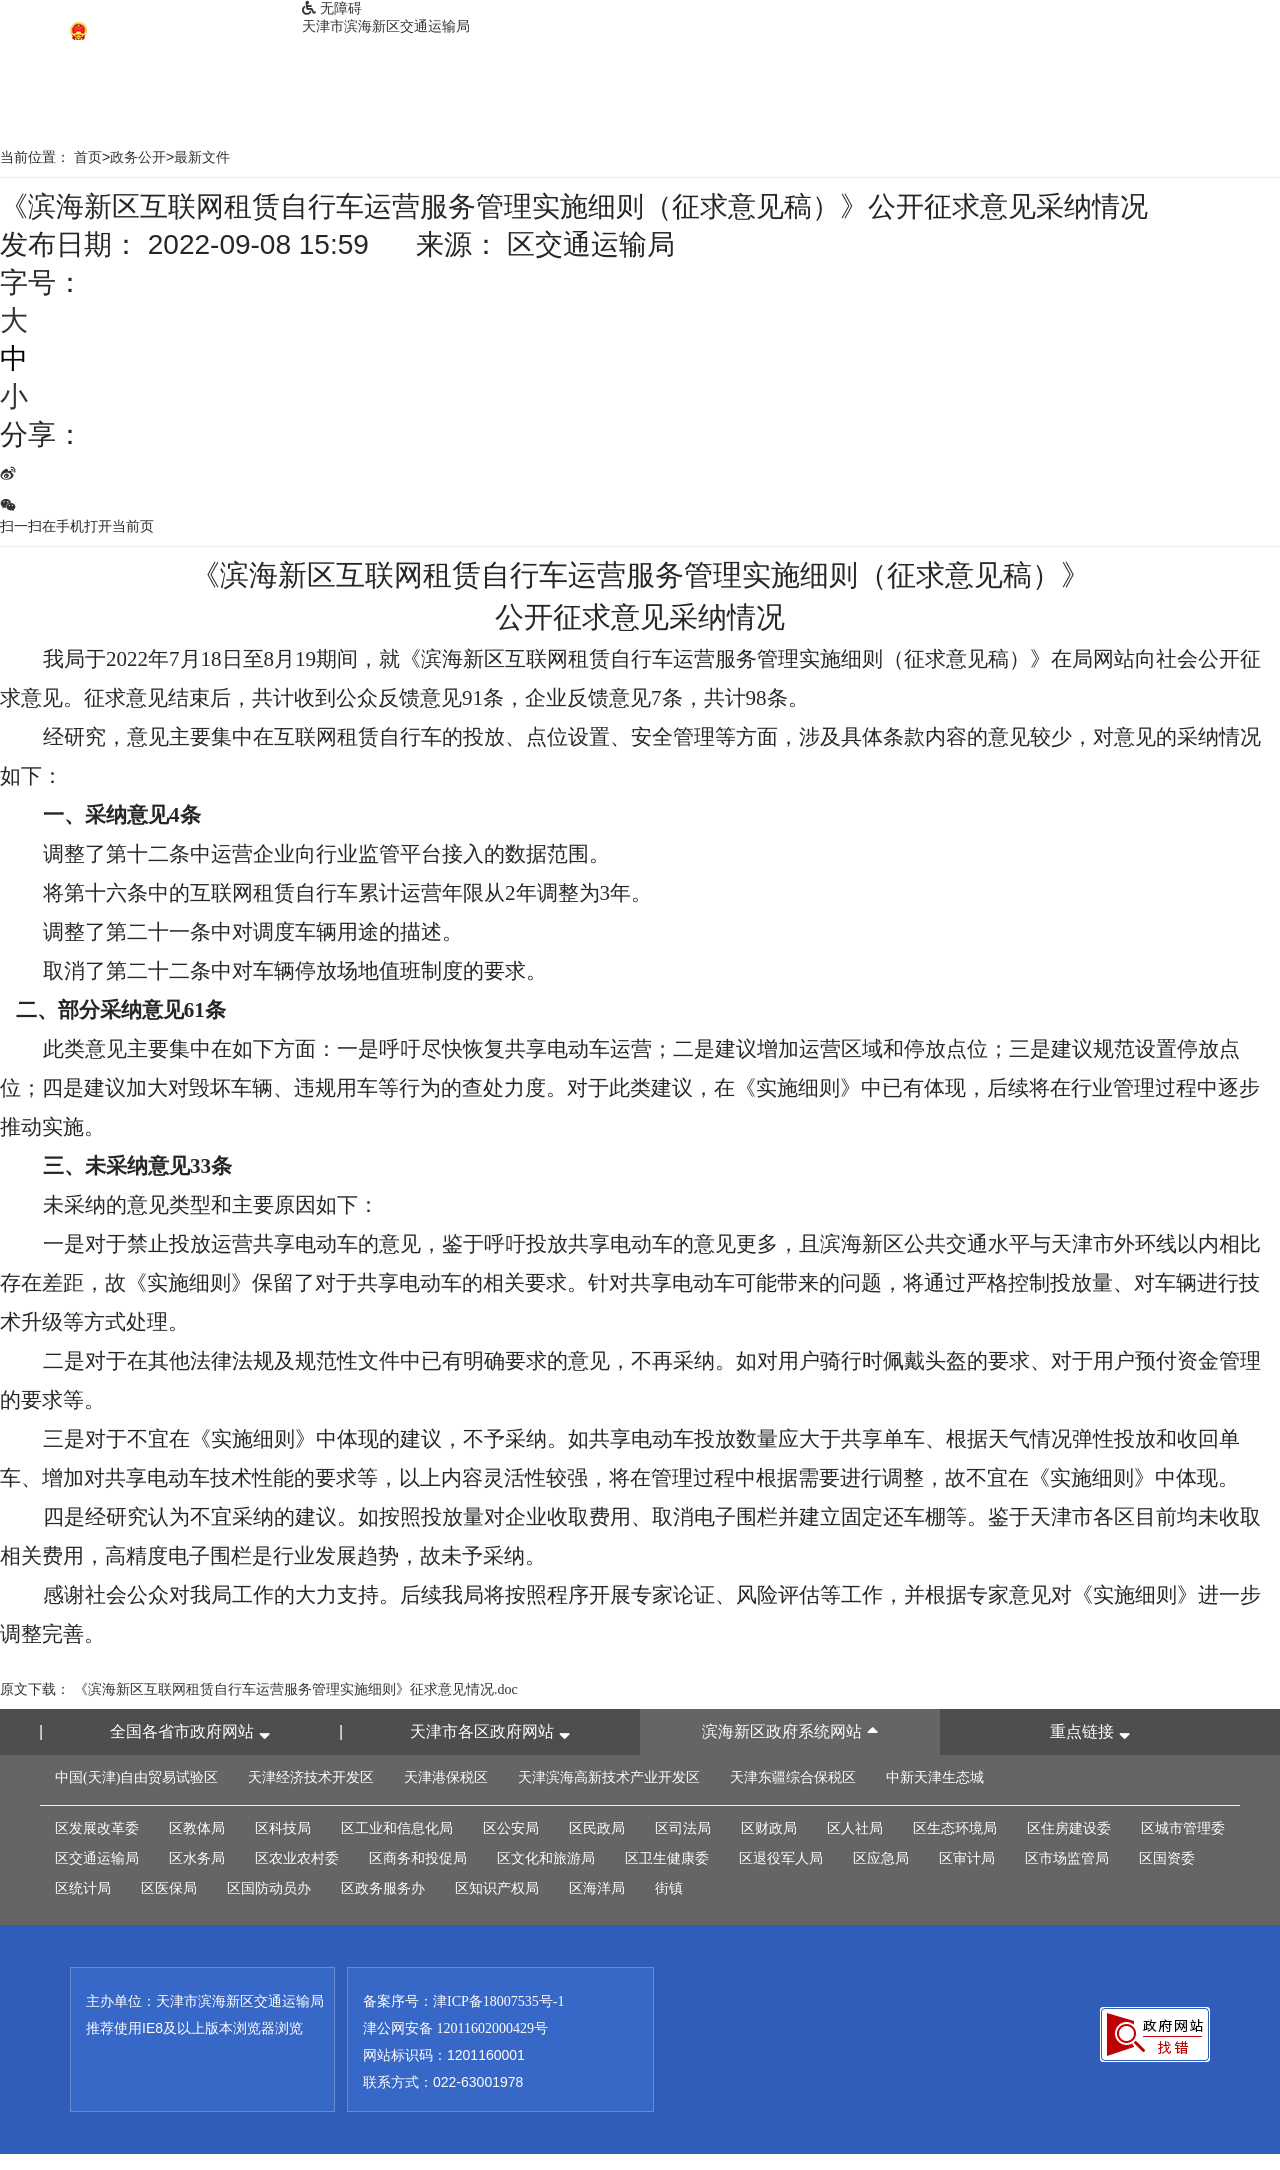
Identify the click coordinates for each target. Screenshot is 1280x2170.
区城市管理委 (1183, 1828)
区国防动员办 (269, 1888)
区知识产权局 (497, 1888)
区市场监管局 (1067, 1858)
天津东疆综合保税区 (793, 1777)
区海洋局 (597, 1888)
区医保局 (169, 1888)
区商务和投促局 (418, 1858)
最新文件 (202, 157)
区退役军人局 (781, 1858)
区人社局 (855, 1828)
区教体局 (197, 1828)
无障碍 (332, 8)
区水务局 (197, 1858)
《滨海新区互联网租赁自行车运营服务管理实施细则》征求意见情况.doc (296, 1689)
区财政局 (769, 1828)
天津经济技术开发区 (311, 1777)
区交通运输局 (97, 1858)
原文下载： (35, 1689)
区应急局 (881, 1858)
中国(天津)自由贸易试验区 (136, 1777)
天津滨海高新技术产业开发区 (609, 1777)
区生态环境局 (955, 1828)
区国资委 (1167, 1858)
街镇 (669, 1888)
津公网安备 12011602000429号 (455, 2028)
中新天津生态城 (935, 1777)
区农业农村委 (297, 1858)
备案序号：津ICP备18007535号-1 (463, 2001)
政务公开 (138, 157)
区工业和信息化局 (397, 1828)
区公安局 (511, 1828)
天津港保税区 (446, 1777)
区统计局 (83, 1888)
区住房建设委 (1069, 1828)
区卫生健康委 (667, 1858)
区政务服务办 (383, 1888)
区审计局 (967, 1858)
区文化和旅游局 (546, 1858)
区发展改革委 (97, 1828)
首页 (88, 157)
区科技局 (283, 1828)
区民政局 (597, 1828)
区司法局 (683, 1828)
